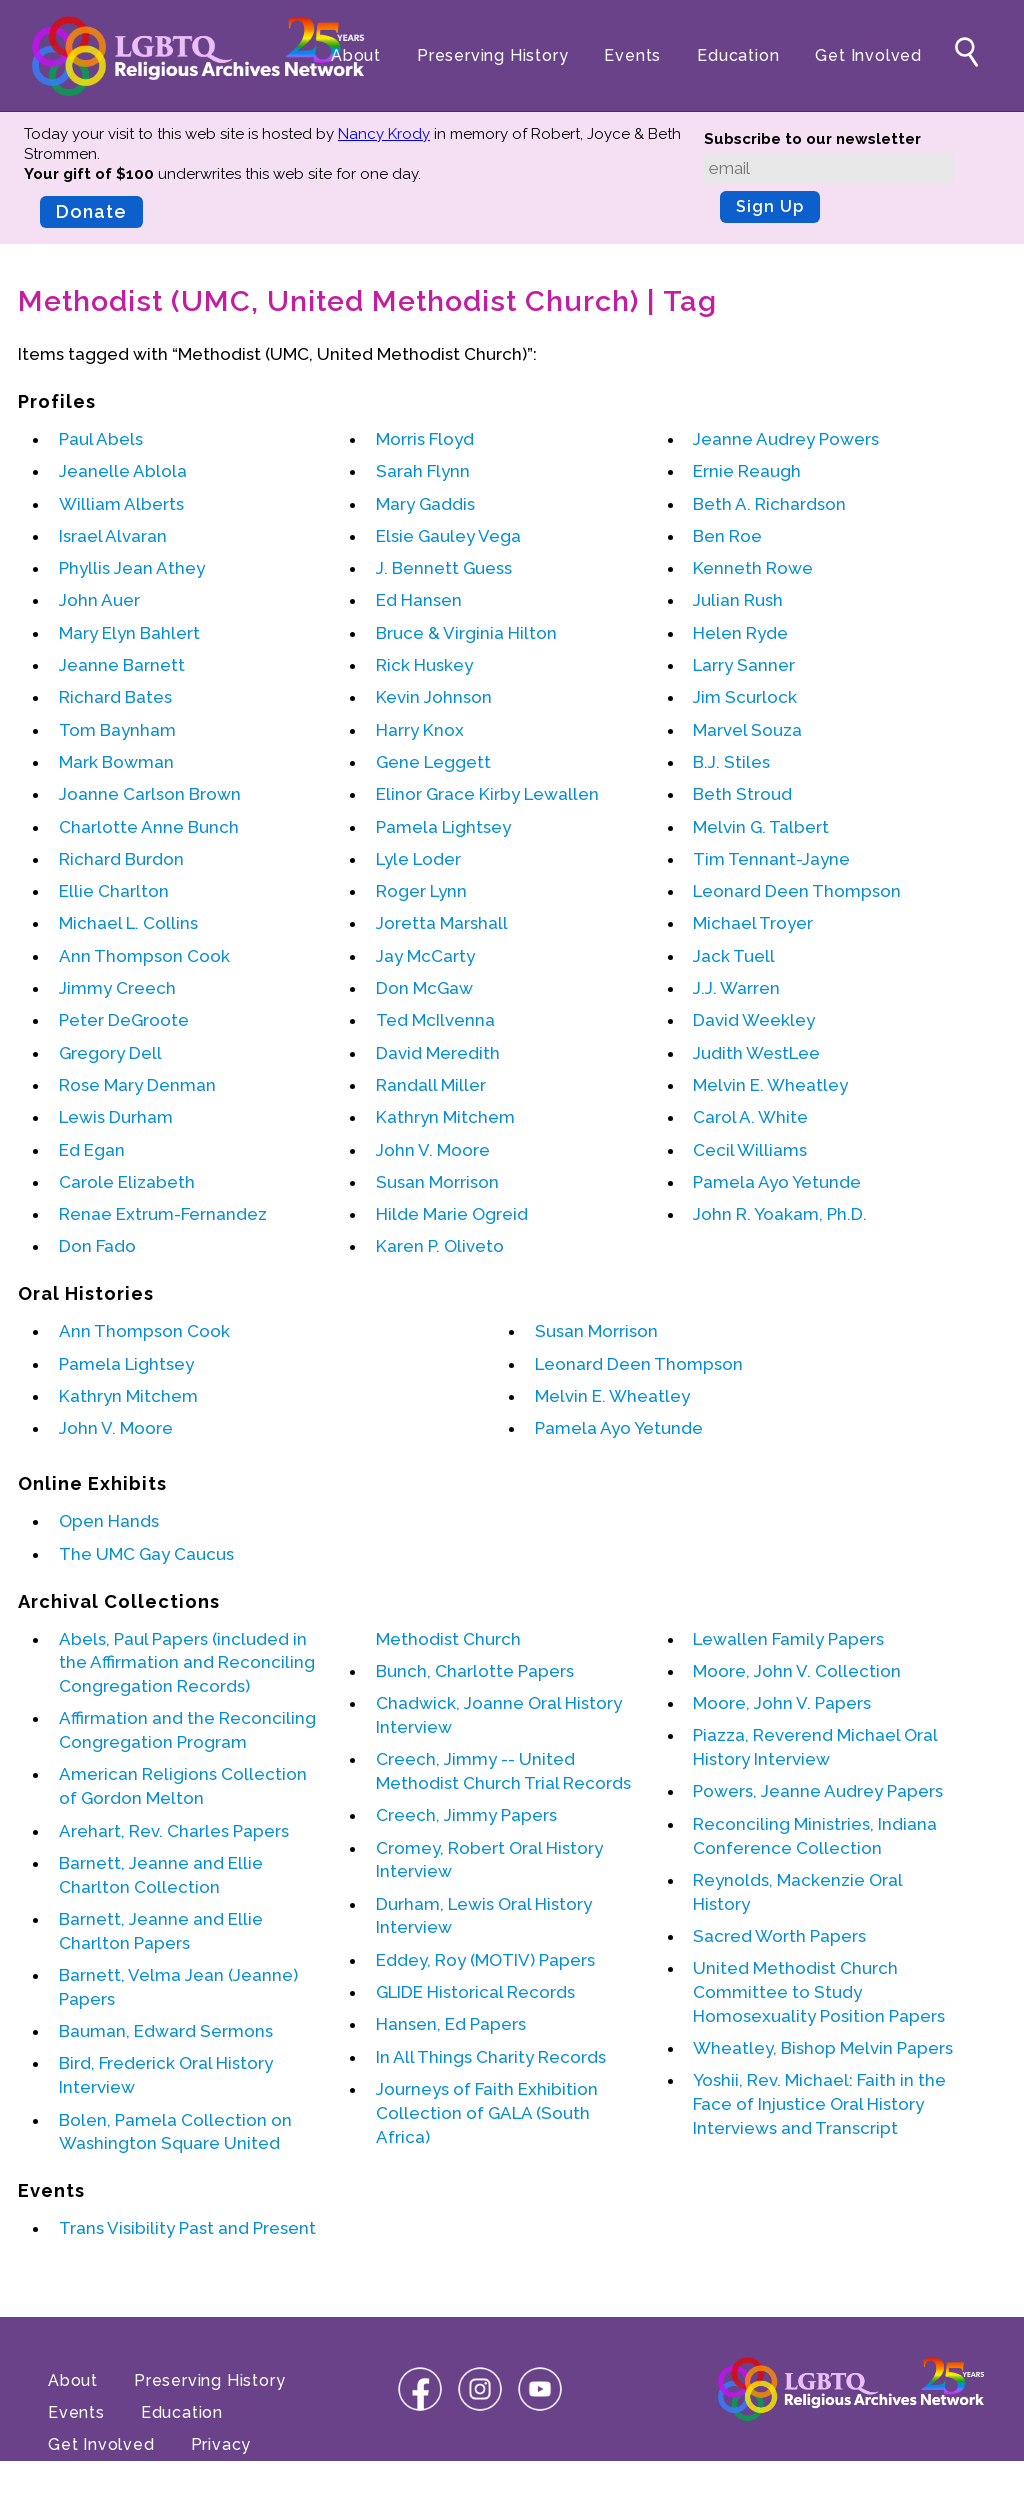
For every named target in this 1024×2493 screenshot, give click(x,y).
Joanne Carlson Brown (150, 794)
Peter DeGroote (124, 1020)
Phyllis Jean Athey (132, 568)
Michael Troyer (753, 923)
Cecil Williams (750, 1150)
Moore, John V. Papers (782, 1703)
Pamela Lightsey (443, 827)
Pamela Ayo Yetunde (777, 1182)
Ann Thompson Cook (144, 956)
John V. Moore (433, 1150)
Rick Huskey (424, 665)
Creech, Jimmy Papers (466, 1815)
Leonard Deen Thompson (797, 891)
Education (738, 55)
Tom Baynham (117, 730)
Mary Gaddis (425, 504)
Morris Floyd (425, 439)
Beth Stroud (742, 794)
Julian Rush (738, 600)
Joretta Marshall (442, 923)
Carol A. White (750, 1117)
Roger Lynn (421, 891)
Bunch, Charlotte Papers (475, 1671)
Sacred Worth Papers (779, 1936)
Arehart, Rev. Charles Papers (174, 1831)
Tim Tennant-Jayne (771, 859)
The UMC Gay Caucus (146, 1554)
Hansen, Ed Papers (451, 2024)
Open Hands (109, 1521)
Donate (91, 211)
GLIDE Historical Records (475, 1992)
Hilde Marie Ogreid (452, 1214)
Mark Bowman (116, 762)
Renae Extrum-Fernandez (163, 1214)
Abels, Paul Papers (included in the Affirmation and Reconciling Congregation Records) (187, 1663)
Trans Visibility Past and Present (187, 2228)
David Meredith (438, 1053)
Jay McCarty (425, 956)
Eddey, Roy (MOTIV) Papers (485, 1960)
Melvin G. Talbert (761, 827)
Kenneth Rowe (753, 568)
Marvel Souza (747, 730)
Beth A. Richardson (769, 504)
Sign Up (770, 206)
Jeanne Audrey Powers (786, 439)
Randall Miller (431, 1085)
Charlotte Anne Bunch (149, 827)
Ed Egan (92, 1150)
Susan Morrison (437, 1182)
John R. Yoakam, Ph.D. (780, 1214)
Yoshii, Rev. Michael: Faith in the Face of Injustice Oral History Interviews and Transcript (819, 2104)
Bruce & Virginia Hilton (466, 633)
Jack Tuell (734, 956)
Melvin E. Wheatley (770, 1085)
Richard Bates (115, 697)
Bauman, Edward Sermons (166, 2031)
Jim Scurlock (745, 697)
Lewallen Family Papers (788, 1639)
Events (632, 55)
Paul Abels (101, 439)
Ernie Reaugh (747, 471)
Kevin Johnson (434, 697)
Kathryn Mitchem (445, 1117)
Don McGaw (424, 988)
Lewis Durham (116, 1117)
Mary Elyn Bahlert (129, 633)
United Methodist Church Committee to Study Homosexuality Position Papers (819, 1992)
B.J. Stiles (731, 762)
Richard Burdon (121, 859)
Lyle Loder (418, 859)
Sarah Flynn (423, 471)
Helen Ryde (740, 633)
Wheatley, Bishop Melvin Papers (823, 2048)
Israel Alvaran (113, 536)
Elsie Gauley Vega (448, 536)
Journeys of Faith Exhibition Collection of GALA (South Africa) (487, 2113)
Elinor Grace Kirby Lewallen (487, 794)
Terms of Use (104, 2476)
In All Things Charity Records (491, 2057)
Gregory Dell (110, 1053)
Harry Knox (420, 730)
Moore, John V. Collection (797, 1671)
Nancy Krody (384, 134)
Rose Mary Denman (137, 1085)
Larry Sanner (744, 665)
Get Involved (868, 55)
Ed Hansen (419, 600)
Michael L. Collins (128, 923)
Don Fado (97, 1246)
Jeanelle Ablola (123, 471)
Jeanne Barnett (122, 665)
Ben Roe (727, 536)
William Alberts (121, 504)
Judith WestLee (756, 1053)
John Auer (99, 600)
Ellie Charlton (114, 891)
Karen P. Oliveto (440, 1246)
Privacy (221, 2444)
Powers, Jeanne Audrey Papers (818, 1791)
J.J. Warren (736, 988)
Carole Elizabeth (127, 1182)
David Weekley (754, 1020)
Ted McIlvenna (435, 1020)
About (356, 55)
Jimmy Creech (117, 988)
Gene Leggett (433, 762)
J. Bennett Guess (444, 568)
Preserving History (492, 55)
